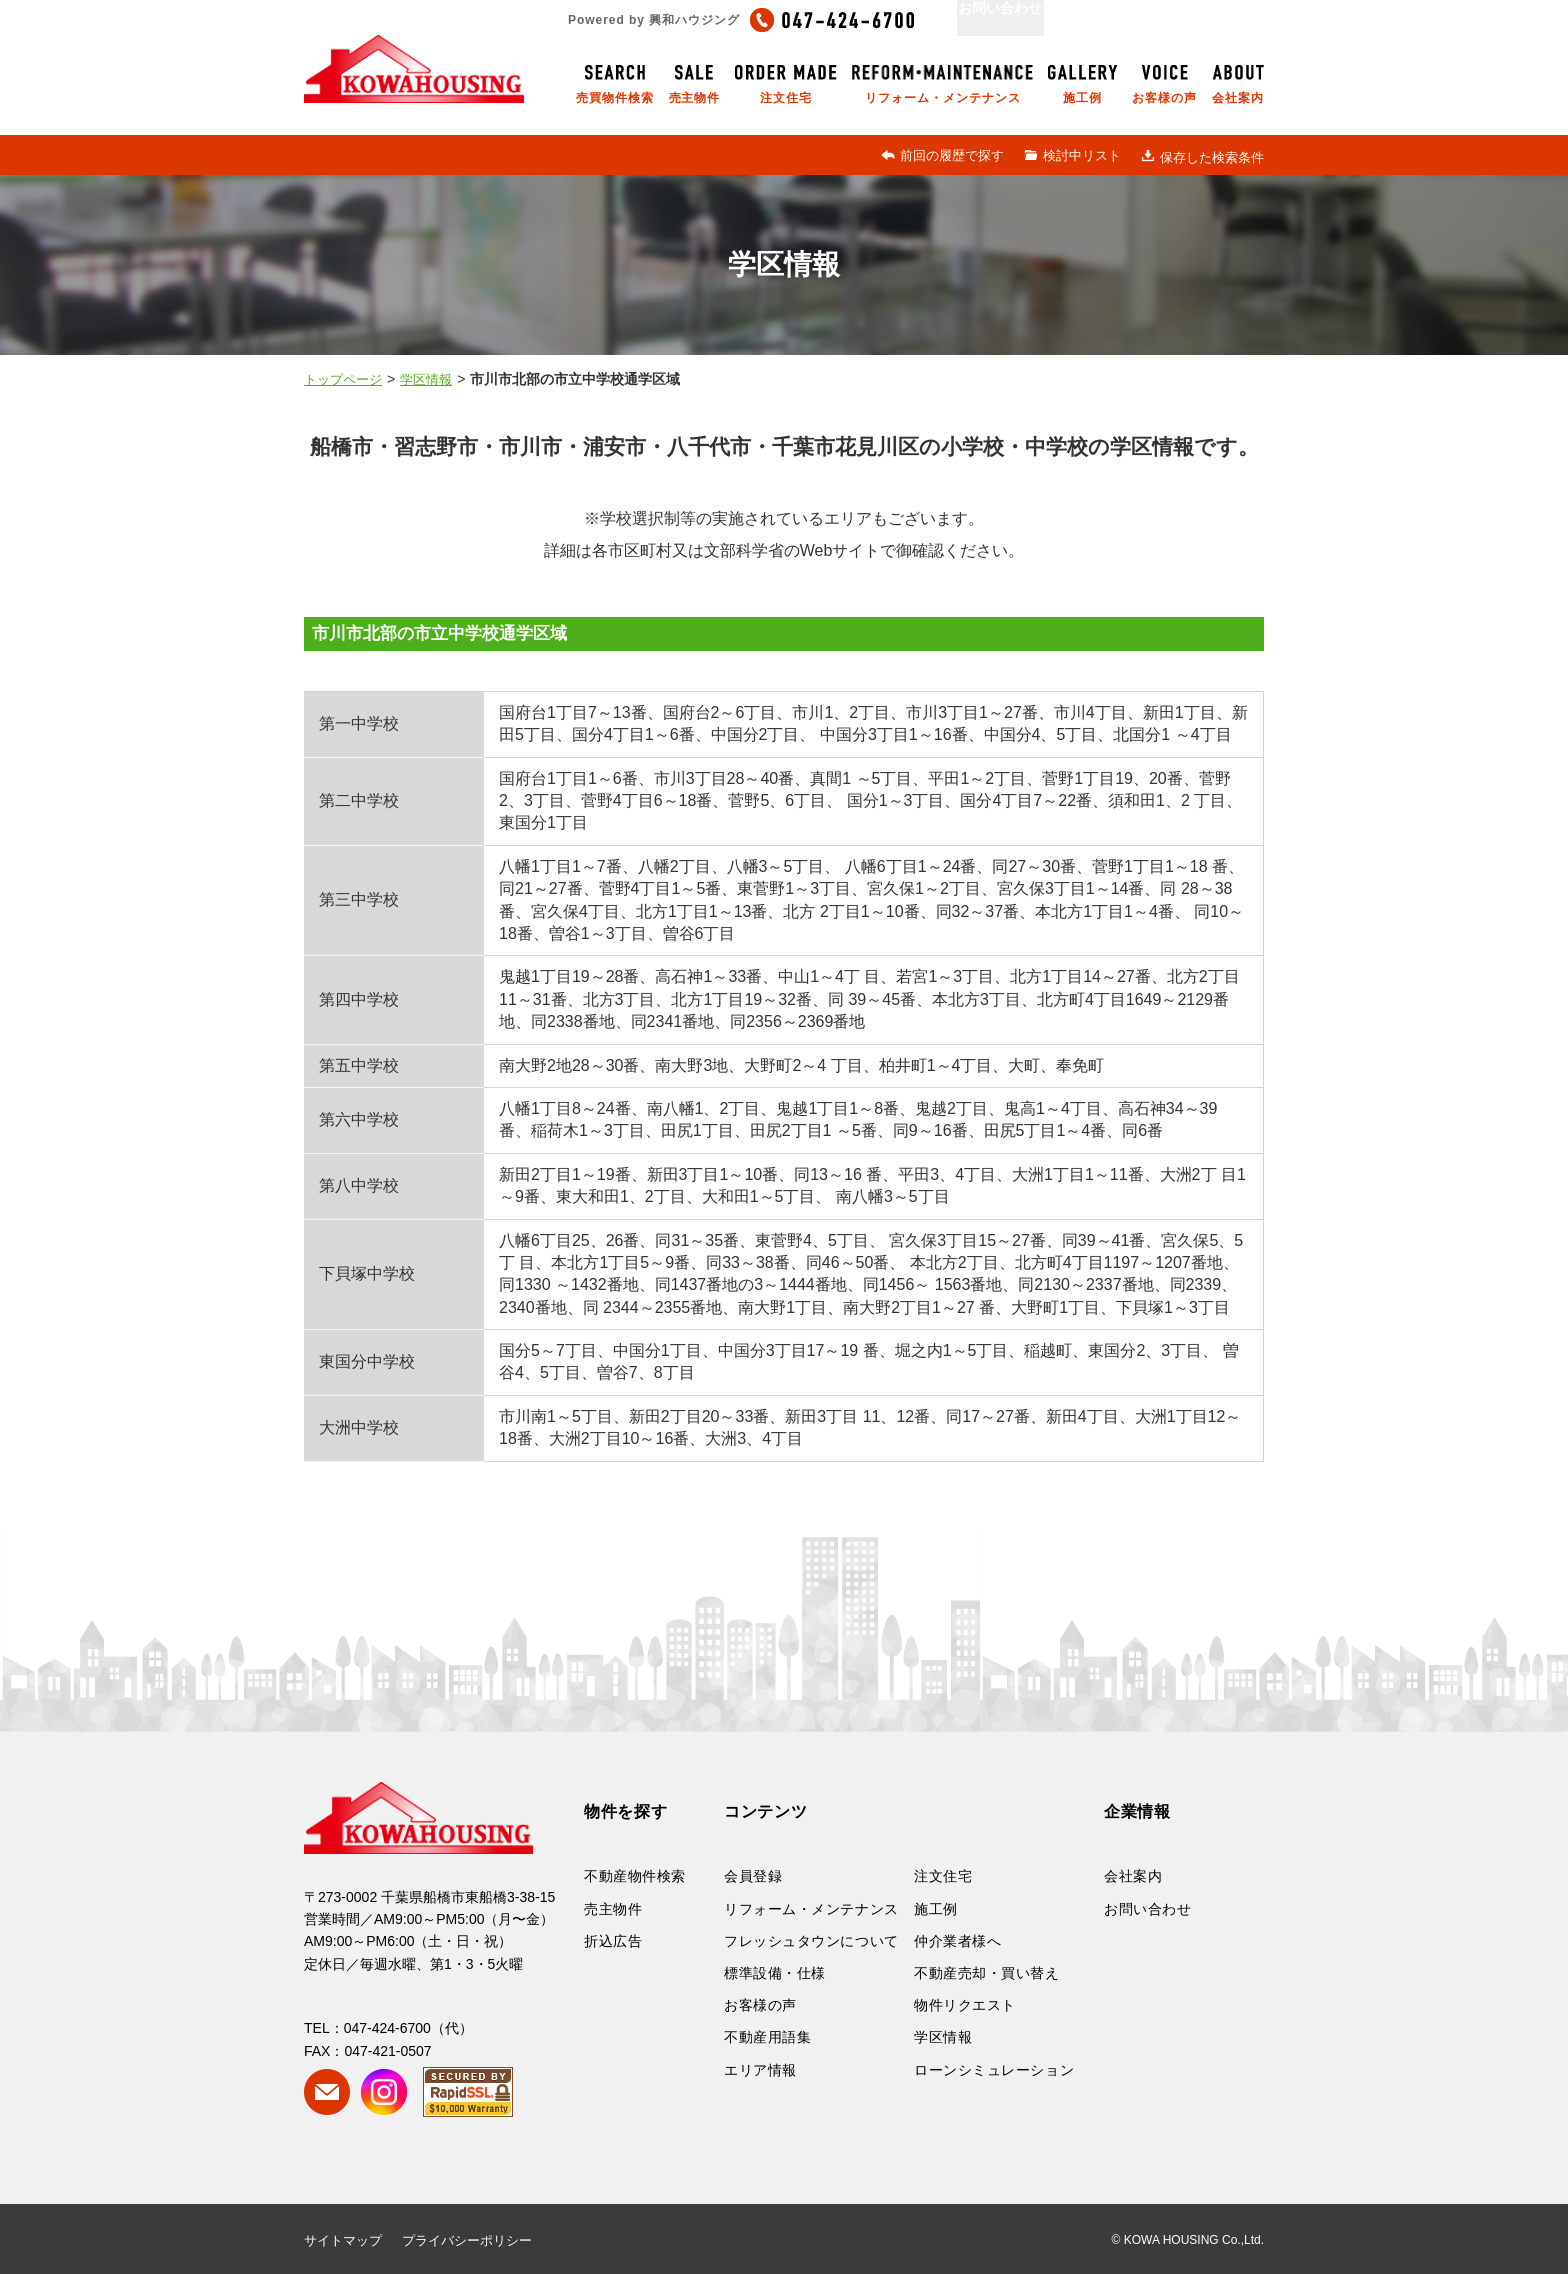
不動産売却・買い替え (987, 1973)
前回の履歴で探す (942, 155)
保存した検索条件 (1202, 157)
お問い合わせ (1147, 1909)
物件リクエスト (965, 2005)
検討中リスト (1072, 155)
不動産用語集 (767, 2037)
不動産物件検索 (635, 1876)
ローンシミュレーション (994, 2070)
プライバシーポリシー (467, 2240)
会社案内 (1133, 1876)
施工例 (936, 1909)
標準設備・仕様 (775, 1973)
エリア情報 (760, 2070)
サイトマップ (343, 2240)
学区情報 (943, 2037)
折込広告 (613, 1941)
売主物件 (613, 1909)
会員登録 (753, 1876)
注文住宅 (943, 1876)
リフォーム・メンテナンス (811, 1909)
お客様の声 (760, 2005)
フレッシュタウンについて (811, 1941)
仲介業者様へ (957, 1941)
